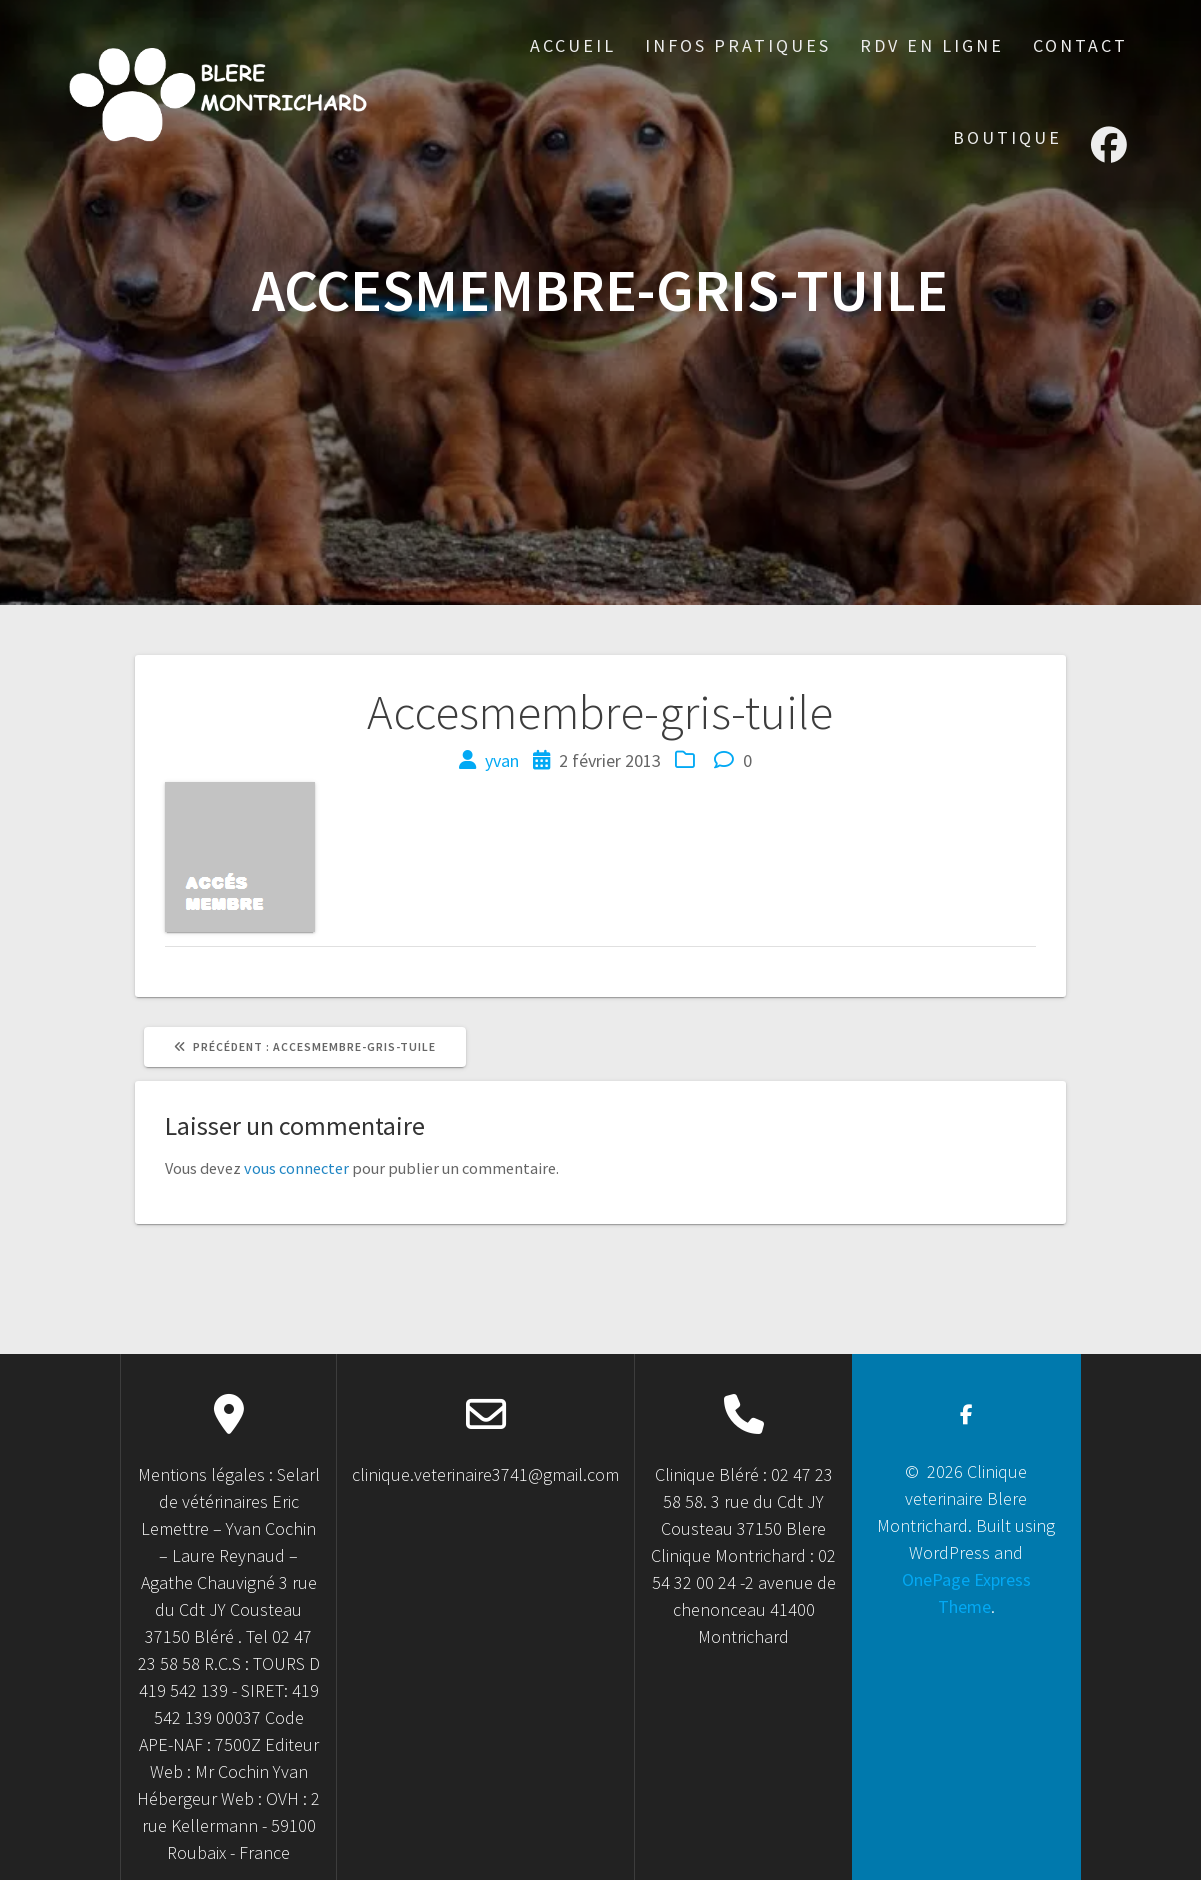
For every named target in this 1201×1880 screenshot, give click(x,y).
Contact (1080, 45)
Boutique (1007, 137)
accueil (573, 45)
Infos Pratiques (738, 45)
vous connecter (296, 1168)
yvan (502, 760)
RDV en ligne (932, 45)
